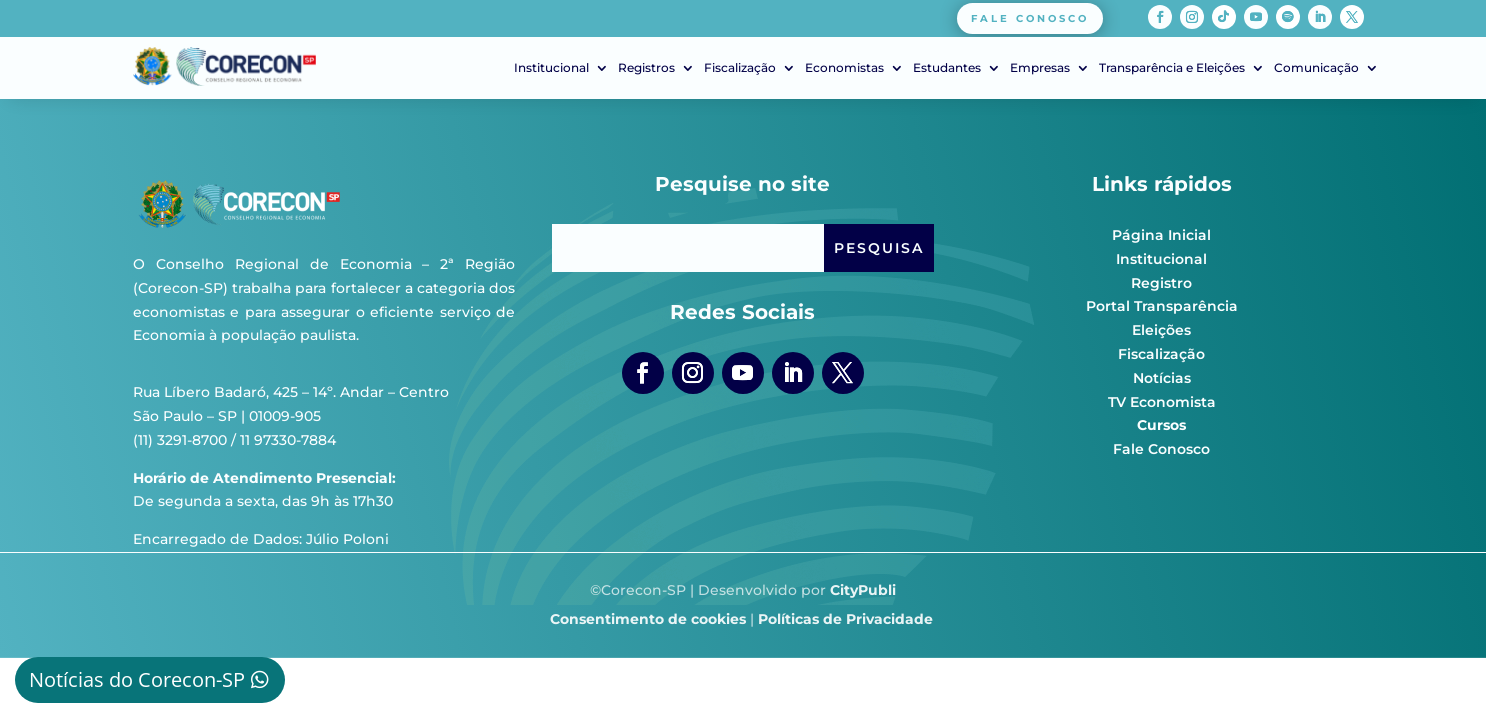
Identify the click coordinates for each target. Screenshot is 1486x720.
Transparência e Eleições (1172, 68)
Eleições (1161, 330)
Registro (1161, 283)
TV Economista (1162, 402)
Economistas (844, 68)
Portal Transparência (1162, 306)
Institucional (551, 68)
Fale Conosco (1161, 449)
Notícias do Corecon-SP (137, 679)
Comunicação (1316, 68)
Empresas (1040, 68)
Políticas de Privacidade (845, 619)
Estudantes (947, 68)
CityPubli (863, 590)
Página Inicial (1161, 235)
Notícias (1162, 378)
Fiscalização (740, 68)
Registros (646, 68)
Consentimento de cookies (648, 619)
